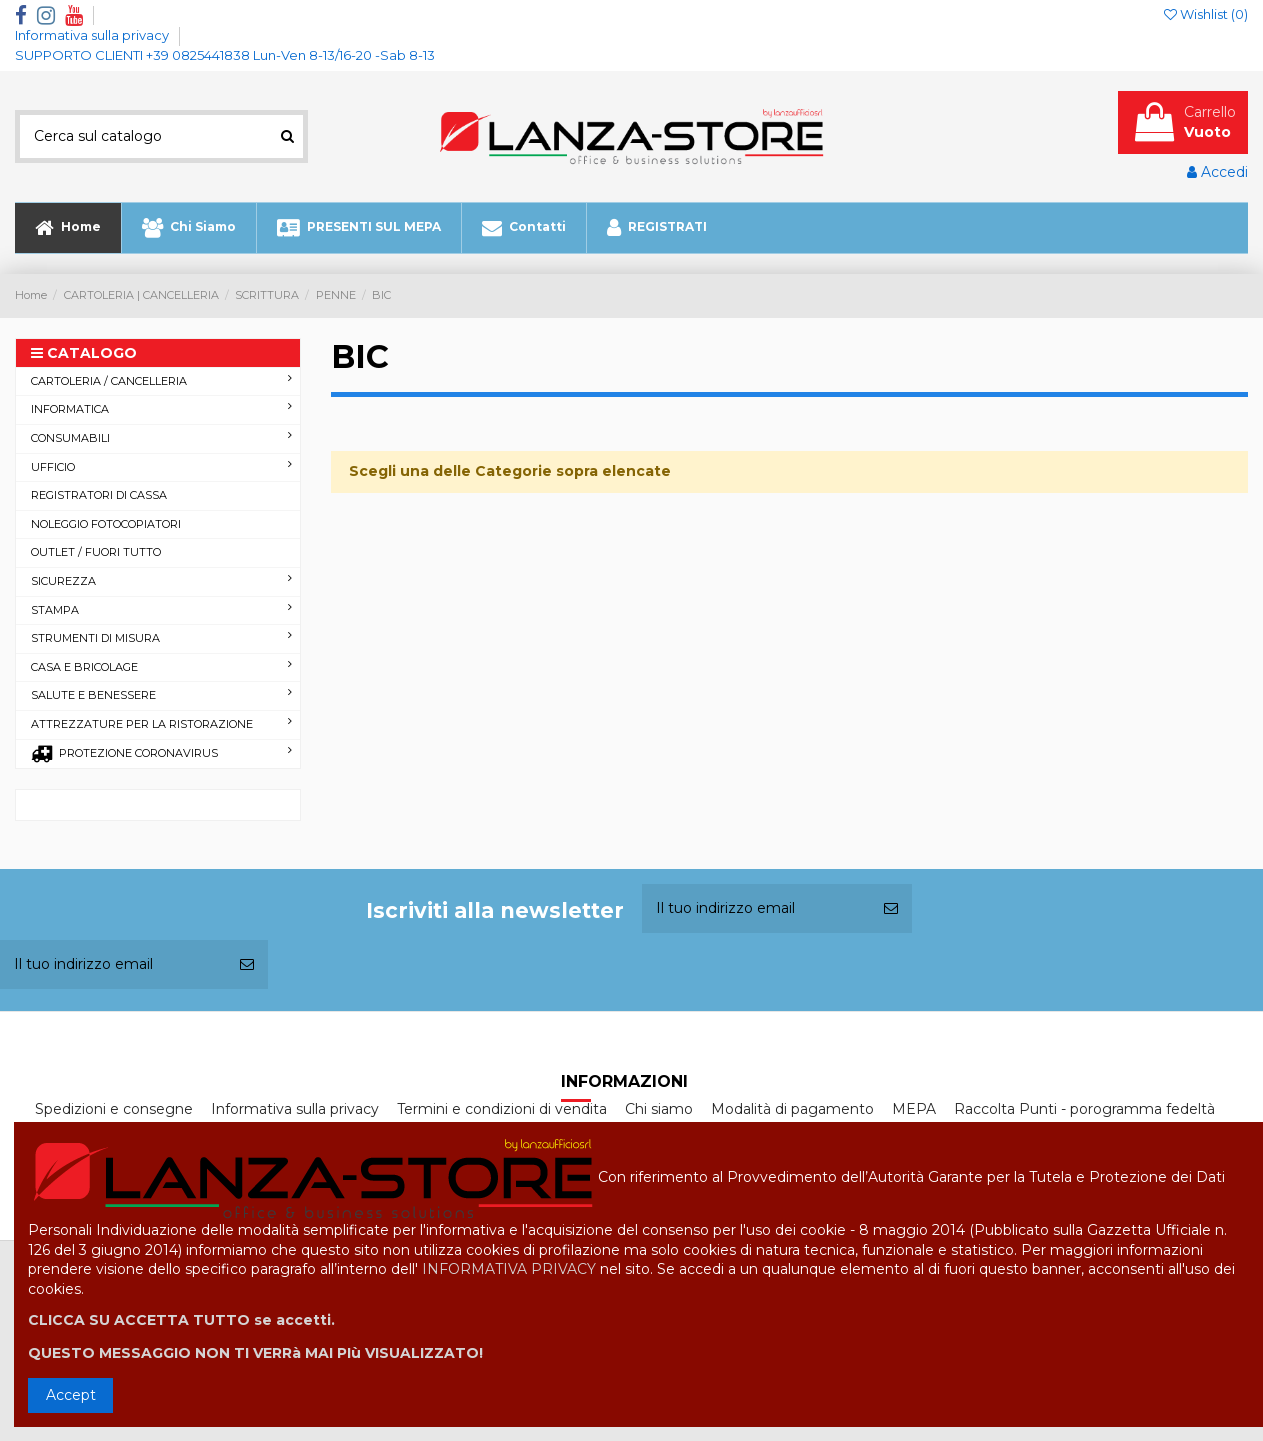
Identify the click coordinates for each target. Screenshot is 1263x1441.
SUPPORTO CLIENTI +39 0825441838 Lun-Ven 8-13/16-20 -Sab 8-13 (225, 55)
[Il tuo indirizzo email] (756, 908)
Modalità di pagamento (792, 1109)
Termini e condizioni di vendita (502, 1109)
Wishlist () (1206, 14)
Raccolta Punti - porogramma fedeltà (1084, 1109)
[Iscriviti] (891, 908)
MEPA (914, 1109)
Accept (71, 1395)
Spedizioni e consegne (114, 1109)
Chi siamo (659, 1109)
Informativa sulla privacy (93, 35)
